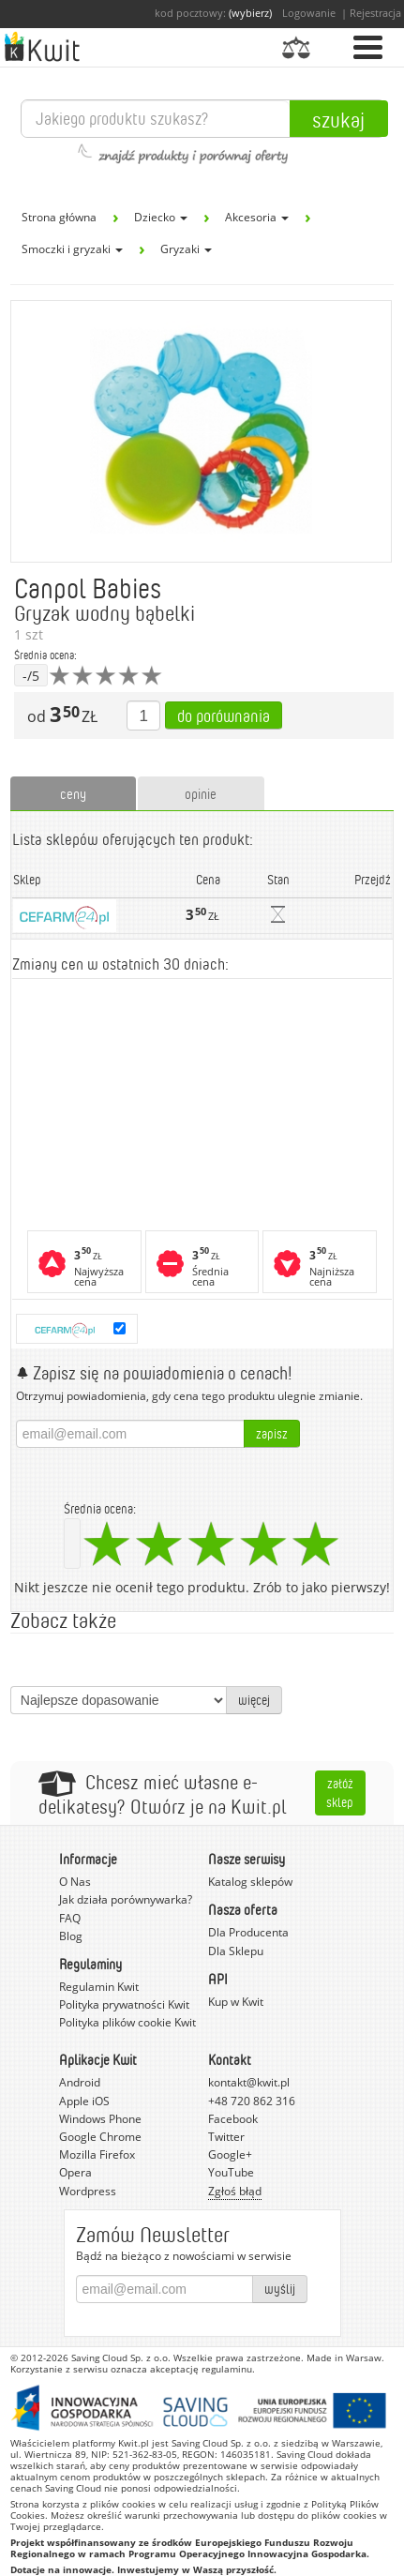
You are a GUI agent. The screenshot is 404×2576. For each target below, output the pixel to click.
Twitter (226, 2137)
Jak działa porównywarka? (125, 1899)
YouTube (231, 2172)
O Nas (75, 1882)
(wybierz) (250, 13)
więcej (254, 1700)
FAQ (70, 1918)
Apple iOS (84, 2101)
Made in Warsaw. (345, 2357)
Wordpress (87, 2191)
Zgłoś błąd (235, 2191)
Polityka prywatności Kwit (124, 2004)
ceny (73, 793)
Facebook (233, 2119)
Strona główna (59, 217)
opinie (201, 793)
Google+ (230, 2154)
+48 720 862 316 (251, 2101)
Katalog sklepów (250, 1882)
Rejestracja (375, 13)
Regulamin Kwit (99, 1987)
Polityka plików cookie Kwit (127, 2022)
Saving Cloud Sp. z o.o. (121, 2357)
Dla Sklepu (235, 1951)
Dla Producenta (248, 1932)
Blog (70, 1936)
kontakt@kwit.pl (249, 2082)
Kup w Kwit (235, 2002)
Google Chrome (100, 2137)
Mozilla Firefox (97, 2154)
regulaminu (227, 2368)
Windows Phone (100, 2119)
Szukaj (338, 119)
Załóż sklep (339, 1792)
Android (79, 2082)
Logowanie (309, 13)
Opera (75, 2172)
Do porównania (223, 715)
